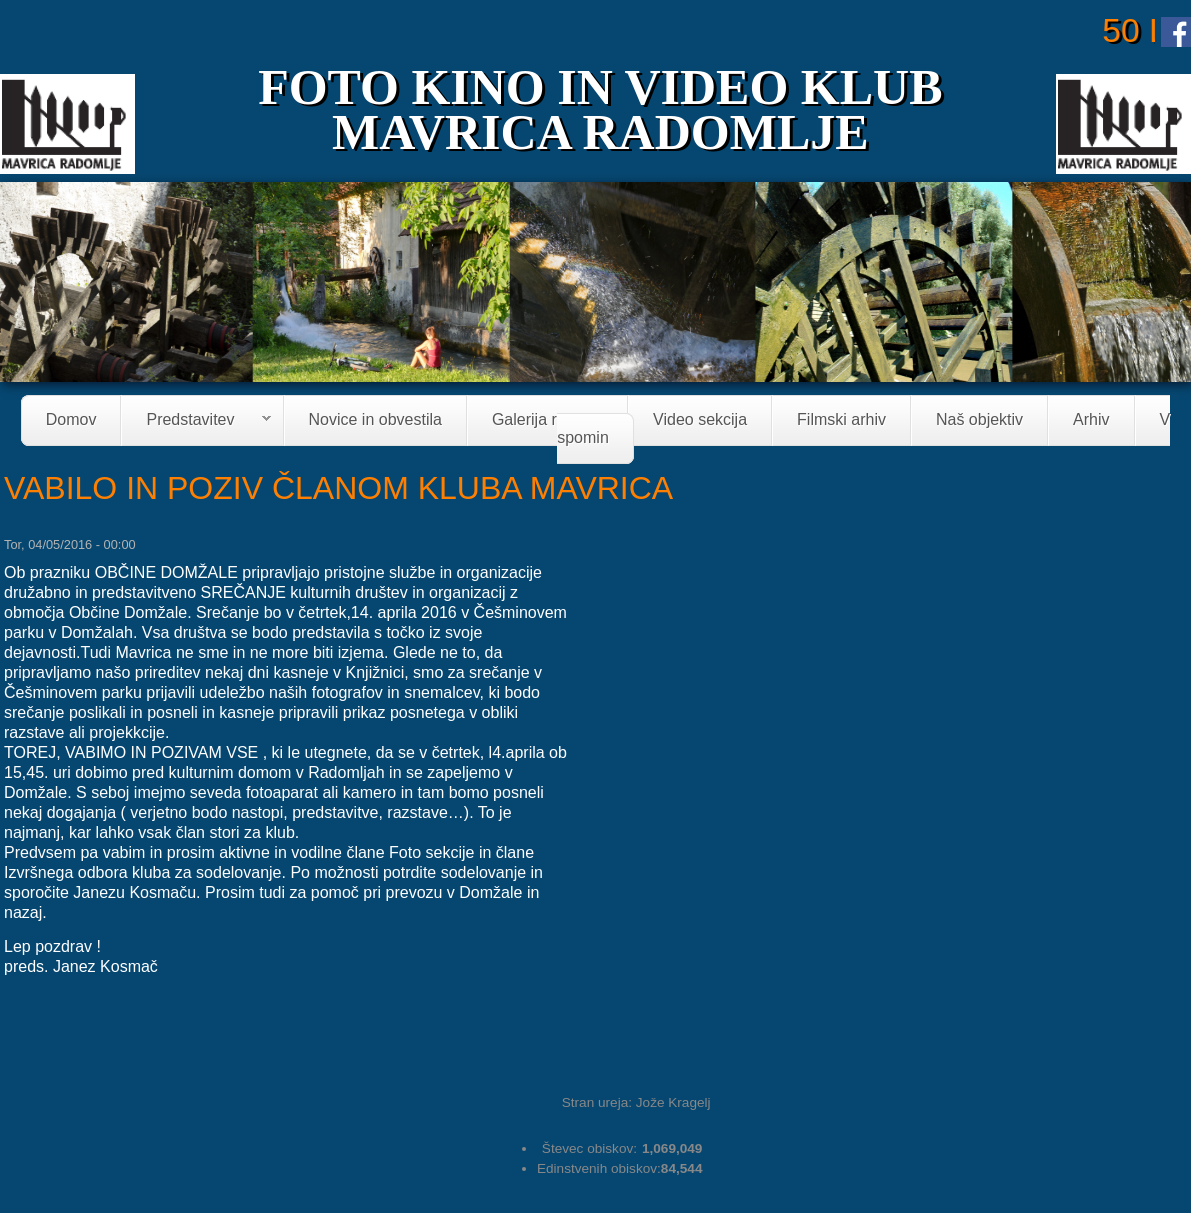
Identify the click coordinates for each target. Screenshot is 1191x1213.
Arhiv (1091, 420)
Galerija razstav (547, 420)
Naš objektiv (979, 420)
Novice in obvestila (375, 420)
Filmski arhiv (841, 420)
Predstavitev (196, 421)
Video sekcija (700, 420)
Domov (71, 420)
